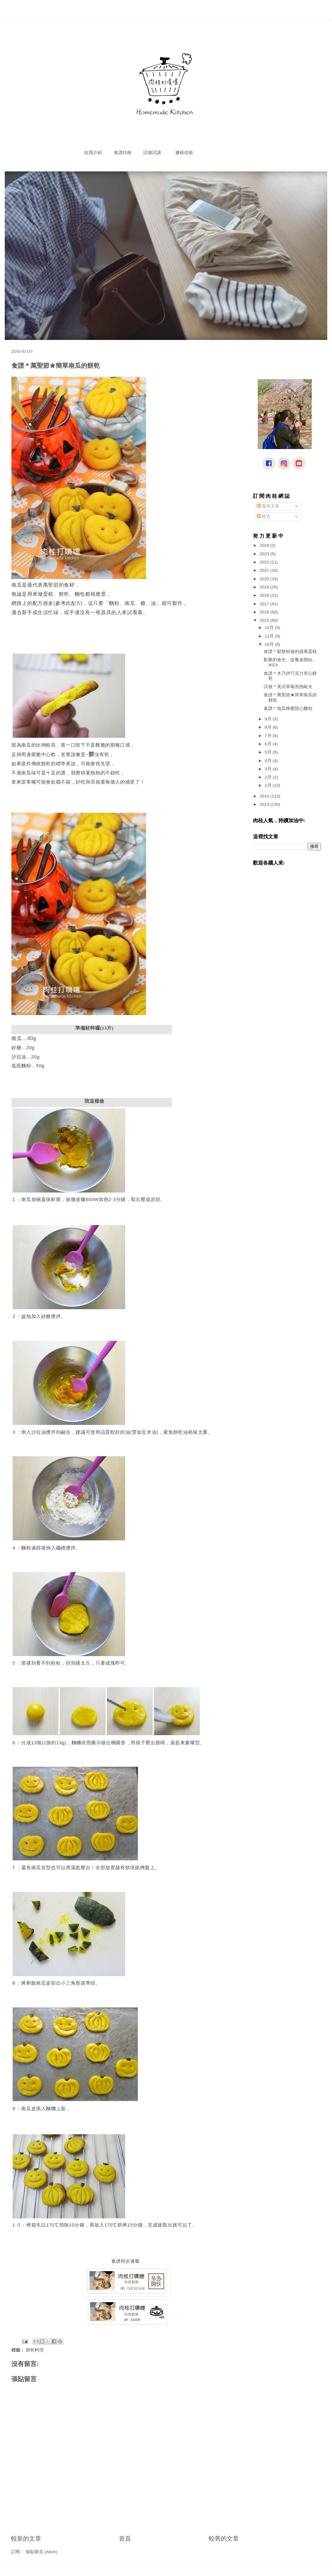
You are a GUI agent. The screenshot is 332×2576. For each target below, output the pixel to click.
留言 (264, 516)
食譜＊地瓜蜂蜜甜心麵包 (288, 708)
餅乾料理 (35, 2350)
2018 (265, 595)
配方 (76, 603)
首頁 (125, 2538)
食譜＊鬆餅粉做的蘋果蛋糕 (290, 651)
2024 (265, 545)
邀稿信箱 (184, 152)
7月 (269, 735)
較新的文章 (26, 2538)
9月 (269, 719)
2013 (265, 804)
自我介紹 (93, 152)
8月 (269, 727)
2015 (265, 620)
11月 (270, 636)
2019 (265, 587)
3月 (269, 769)
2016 (265, 612)
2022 (265, 562)
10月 (270, 644)
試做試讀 (152, 152)
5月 (269, 752)
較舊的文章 (224, 2538)
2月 (269, 777)
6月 (269, 744)
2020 (265, 578)
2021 (265, 570)
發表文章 (268, 506)
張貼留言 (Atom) (41, 2551)
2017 (265, 603)
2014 (265, 796)
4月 (269, 760)
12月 (270, 627)
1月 (269, 785)
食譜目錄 (123, 152)
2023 (265, 554)
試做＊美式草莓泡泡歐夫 (288, 686)
